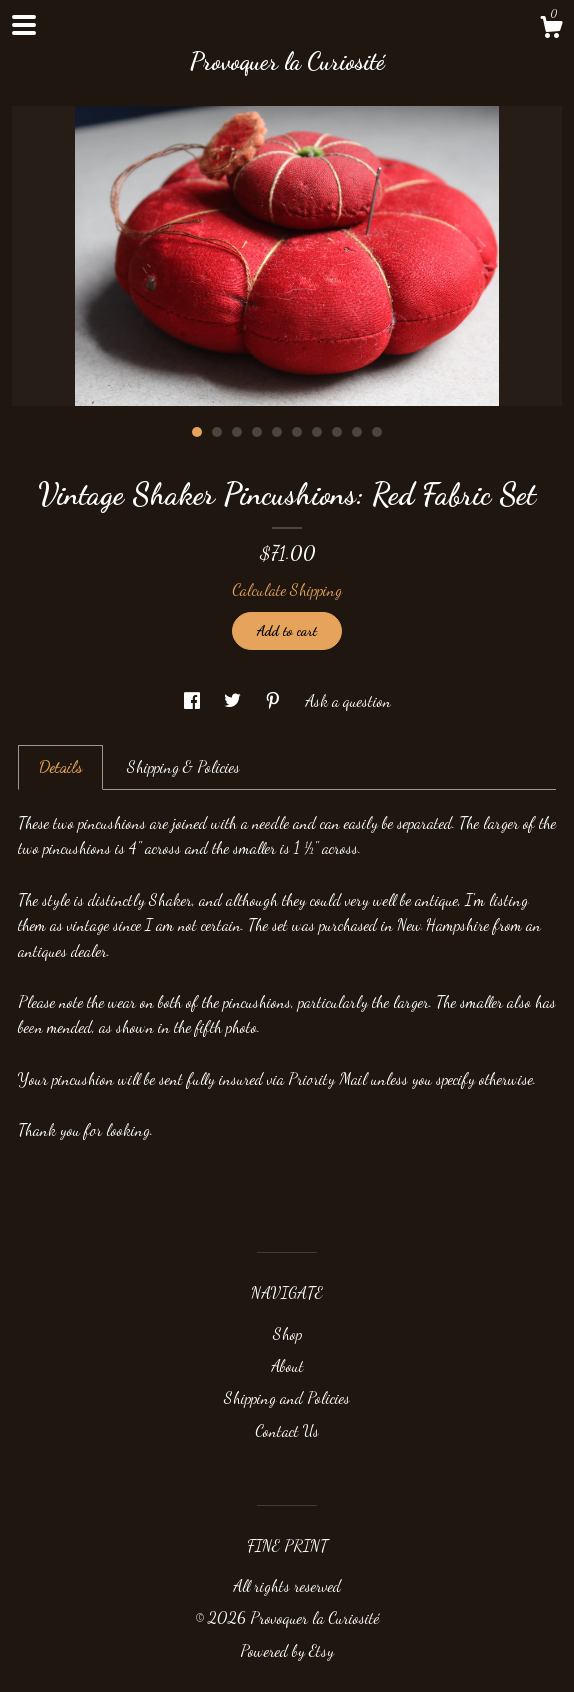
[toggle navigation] (24, 25)
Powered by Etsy (287, 1650)
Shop (287, 1333)
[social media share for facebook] (194, 700)
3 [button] (237, 432)
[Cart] (551, 30)
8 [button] (337, 432)
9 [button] (357, 432)
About (287, 1365)
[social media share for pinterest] (275, 700)
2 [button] (217, 432)
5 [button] (277, 432)
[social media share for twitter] (234, 700)
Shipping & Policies (183, 766)
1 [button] (197, 432)
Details (60, 766)
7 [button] (317, 432)
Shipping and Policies (287, 1397)
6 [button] (297, 432)
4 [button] (257, 432)
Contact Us (287, 1430)
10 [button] (377, 432)
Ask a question (348, 700)
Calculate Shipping (287, 589)
